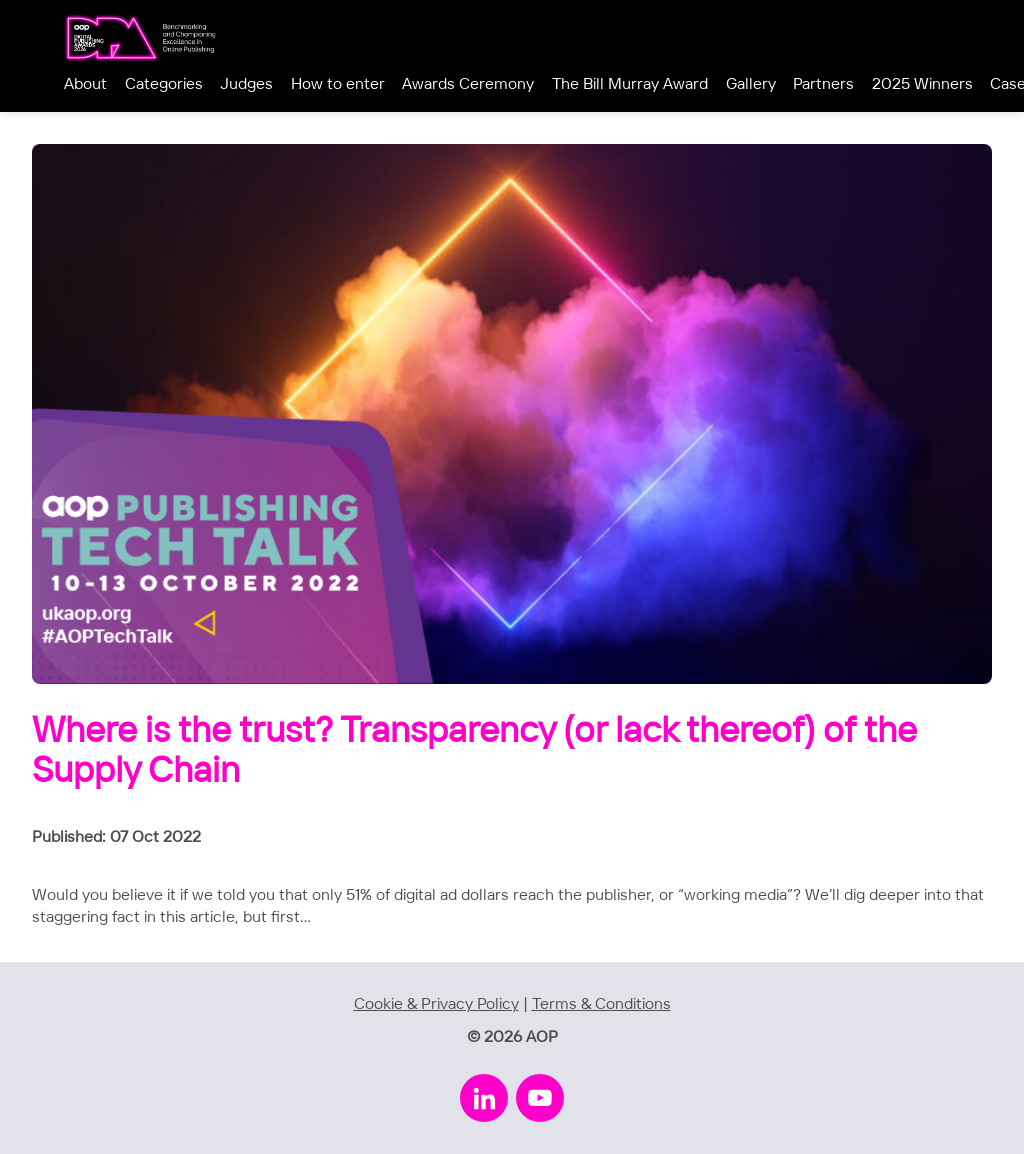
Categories (164, 84)
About (85, 84)
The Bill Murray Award (630, 84)
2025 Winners (922, 84)
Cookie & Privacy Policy (436, 1004)
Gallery (751, 84)
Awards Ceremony (468, 84)
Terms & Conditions (601, 1004)
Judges (246, 84)
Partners (823, 84)
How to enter (338, 84)
